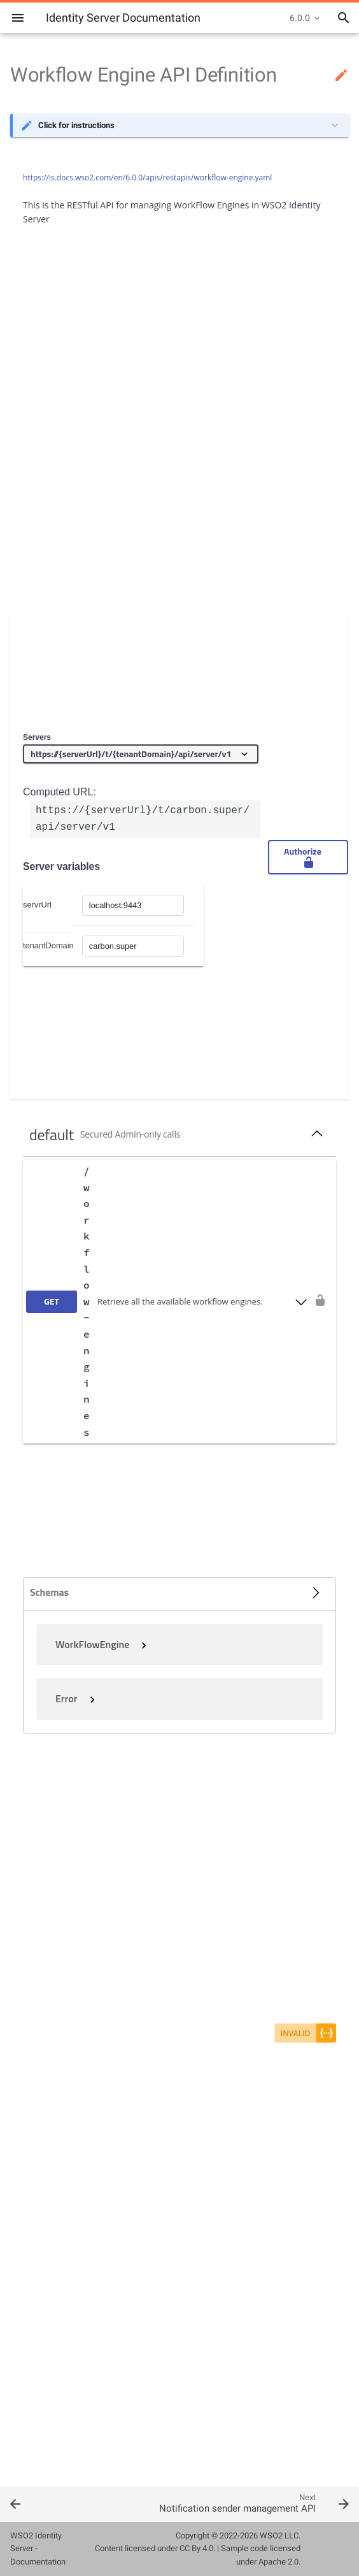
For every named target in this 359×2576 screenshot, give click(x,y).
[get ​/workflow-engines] (166, 1301)
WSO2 (271, 2535)
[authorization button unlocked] (320, 1301)
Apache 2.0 (278, 2561)
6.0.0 (300, 18)
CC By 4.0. (197, 2548)
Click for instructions (76, 125)
